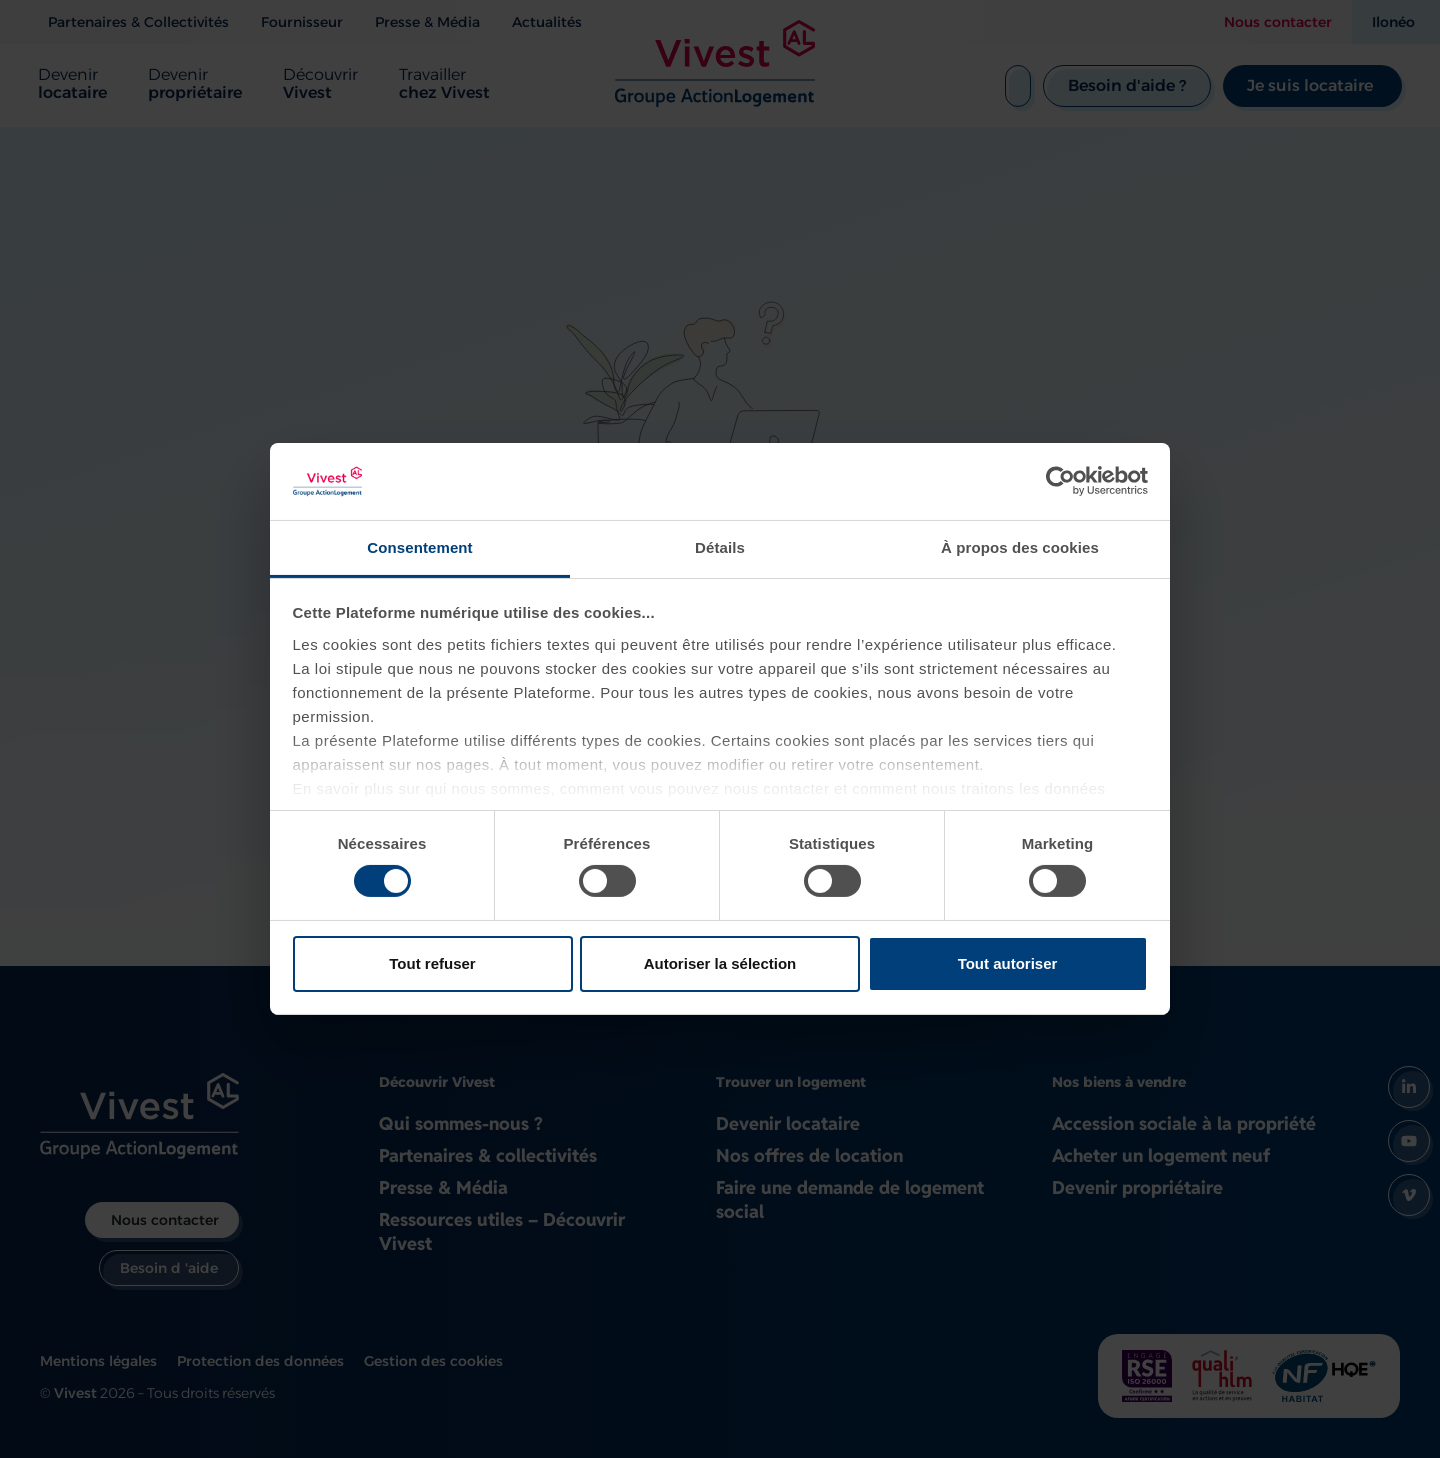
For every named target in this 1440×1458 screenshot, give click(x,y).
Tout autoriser (1008, 963)
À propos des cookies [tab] (1020, 547)
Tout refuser (432, 963)
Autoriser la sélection (720, 963)
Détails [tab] (720, 547)
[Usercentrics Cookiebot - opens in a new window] (1060, 481)
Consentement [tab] (419, 547)
